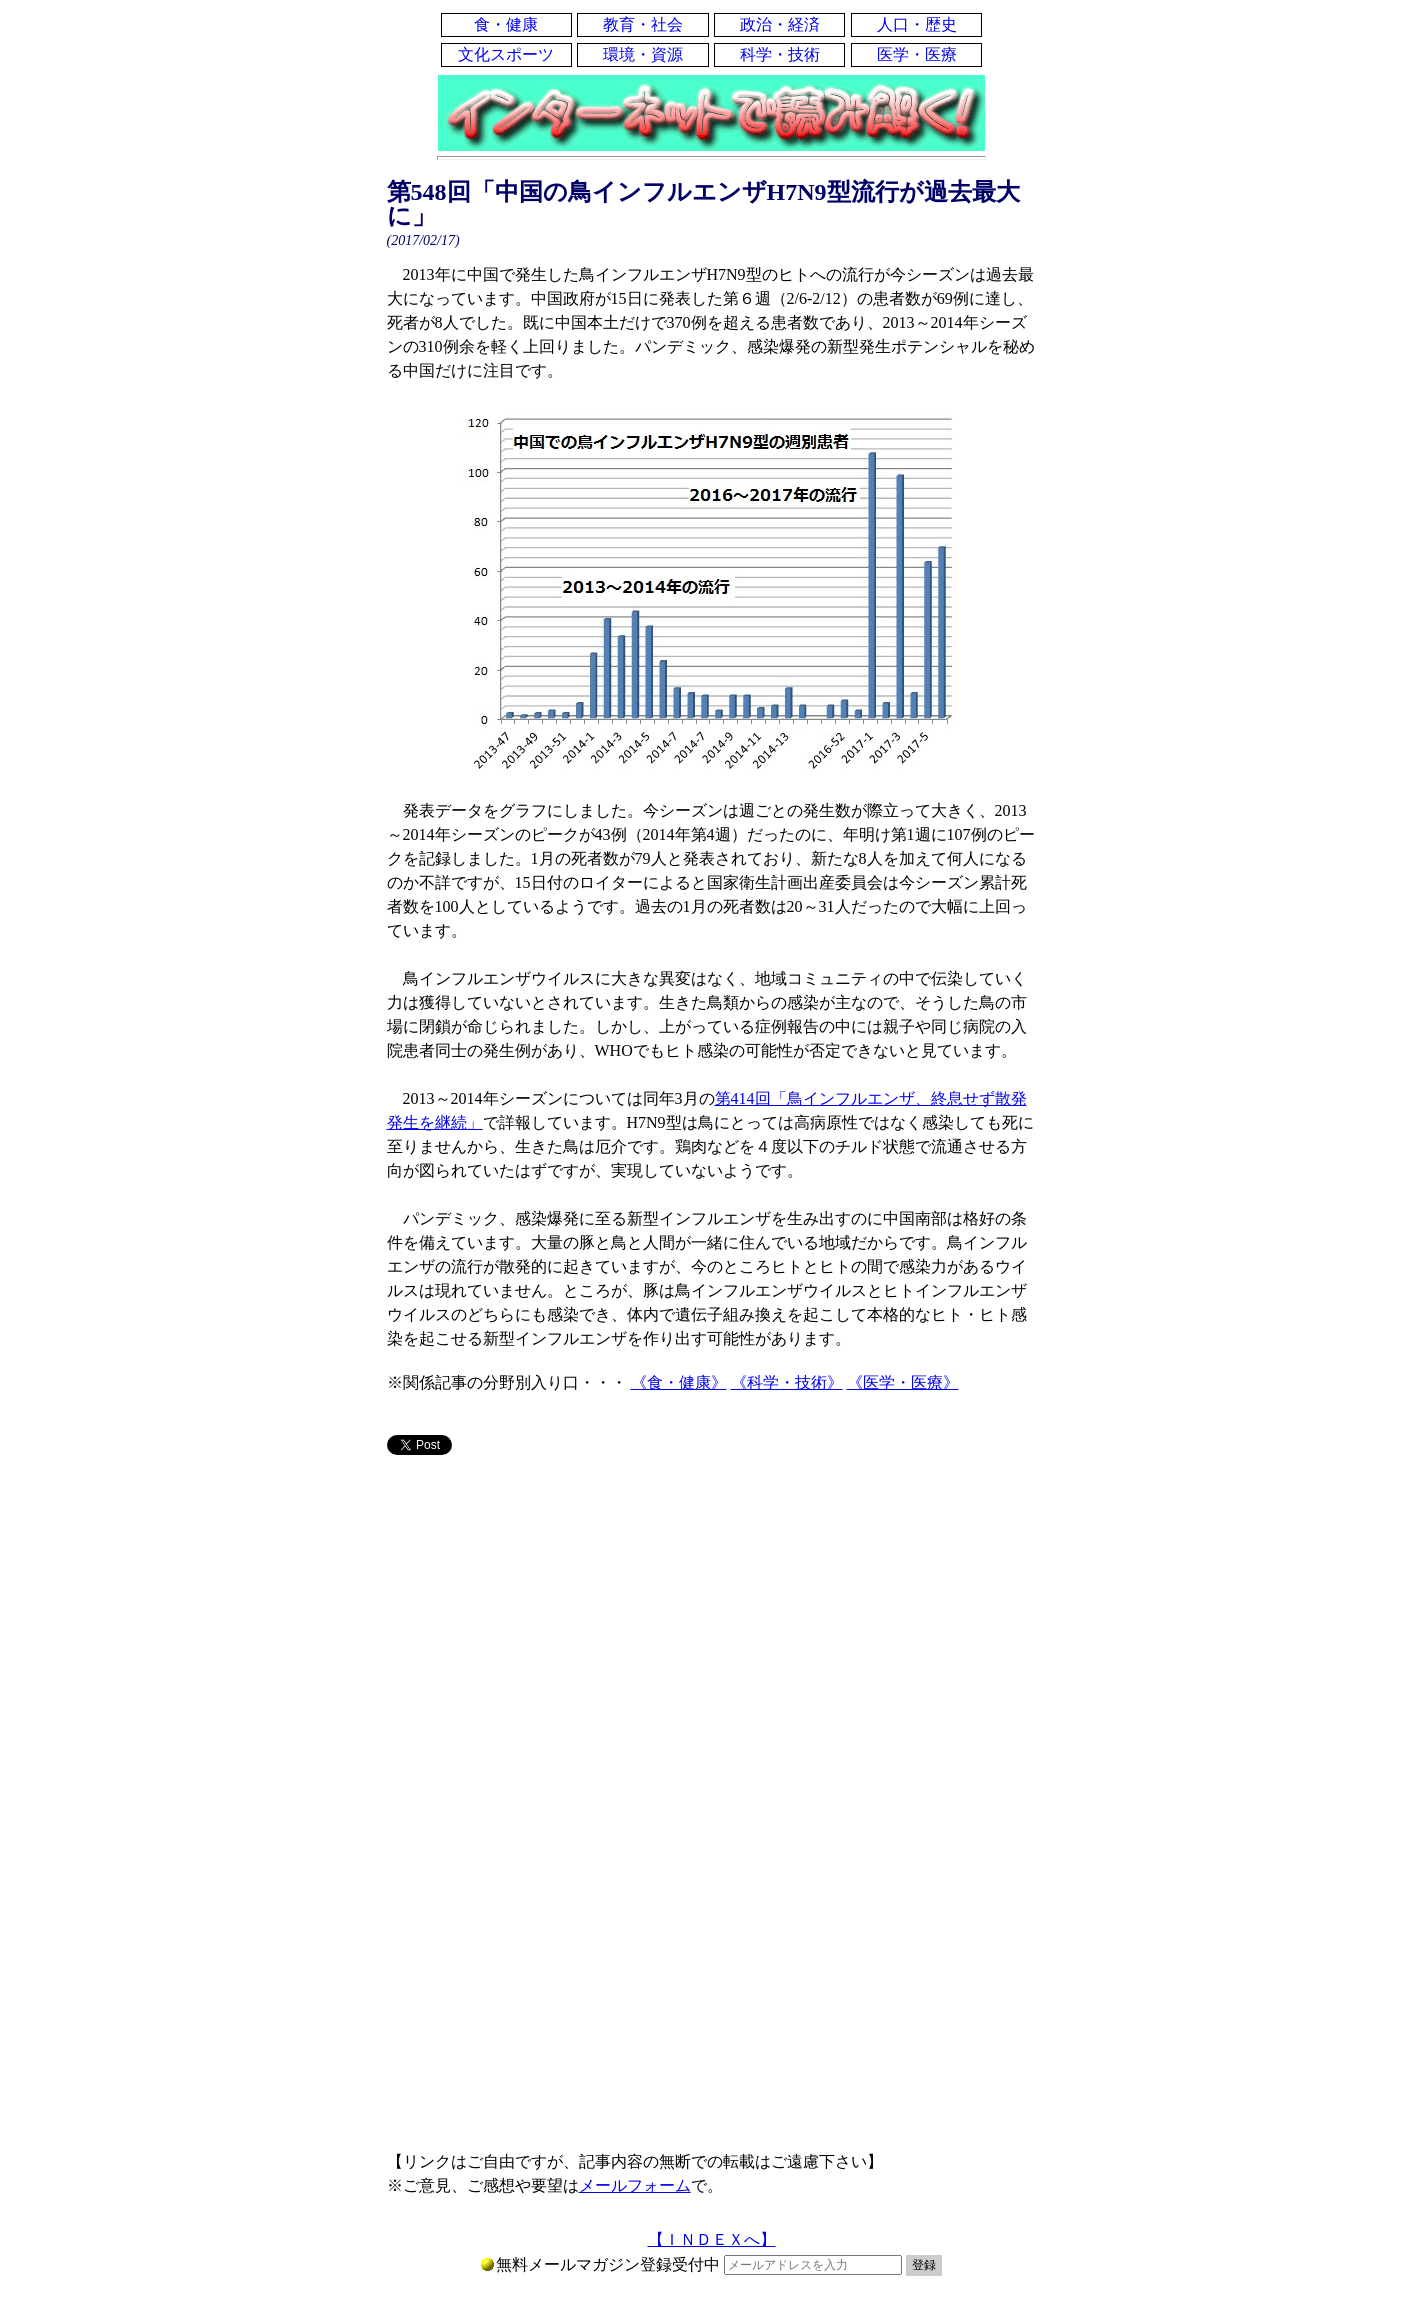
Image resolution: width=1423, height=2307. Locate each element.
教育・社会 (643, 24)
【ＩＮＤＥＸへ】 (712, 2239)
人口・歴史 (917, 24)
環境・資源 (643, 54)
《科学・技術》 (787, 1382)
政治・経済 (780, 24)
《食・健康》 (679, 1382)
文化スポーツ (506, 54)
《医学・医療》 (903, 1382)
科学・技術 (780, 54)
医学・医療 (917, 54)
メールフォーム (635, 2185)
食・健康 (506, 24)
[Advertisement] (712, 1628)
